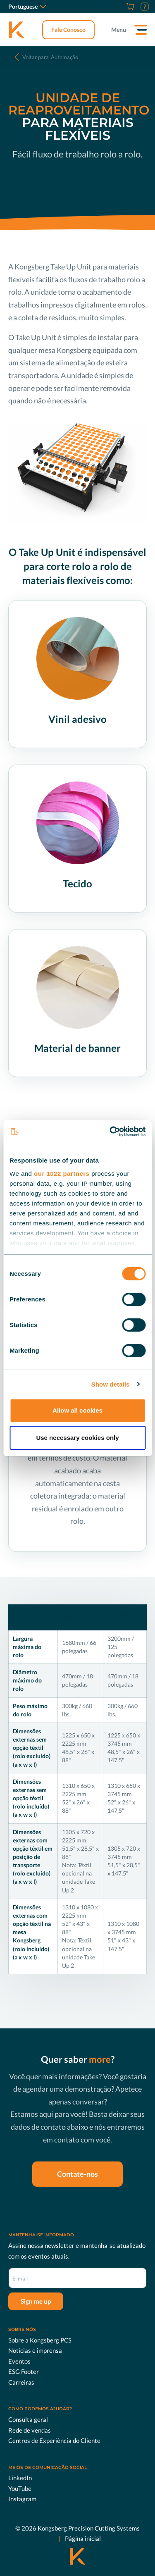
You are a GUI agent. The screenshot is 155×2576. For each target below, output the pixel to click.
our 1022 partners (61, 1173)
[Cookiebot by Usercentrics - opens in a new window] (110, 1131)
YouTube (19, 2488)
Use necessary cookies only (77, 1437)
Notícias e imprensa (35, 2350)
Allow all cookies (77, 1410)
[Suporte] (143, 6)
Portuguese (27, 6)
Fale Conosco (68, 29)
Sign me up (36, 2301)
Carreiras (21, 2382)
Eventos (19, 2361)
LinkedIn (20, 2477)
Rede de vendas (29, 2430)
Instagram (22, 2498)
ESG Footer (23, 2371)
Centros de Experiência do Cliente (54, 2440)
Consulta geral (28, 2419)
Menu (118, 29)
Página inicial (83, 2538)
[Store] (129, 6)
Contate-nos (77, 2173)
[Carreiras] (120, 6)
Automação (50, 57)
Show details (110, 1384)
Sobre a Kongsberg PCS (40, 2340)
